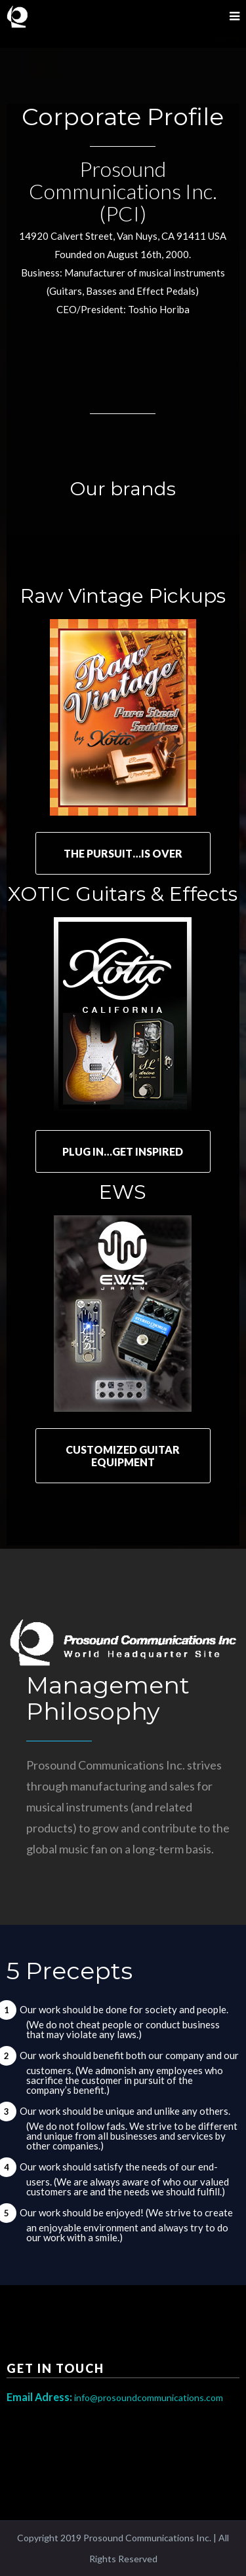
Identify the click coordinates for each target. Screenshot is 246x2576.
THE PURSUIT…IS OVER (123, 853)
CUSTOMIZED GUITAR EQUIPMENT (123, 1455)
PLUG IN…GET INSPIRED (122, 1151)
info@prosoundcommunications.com (115, 2397)
